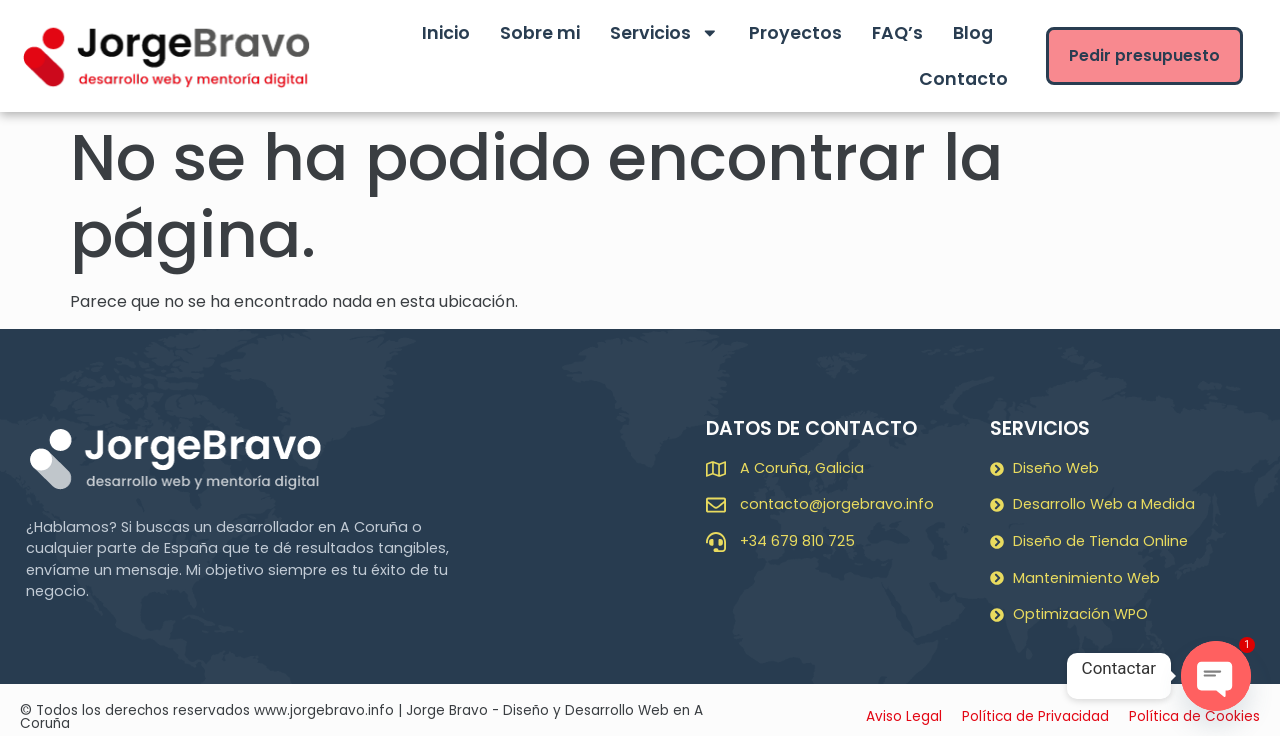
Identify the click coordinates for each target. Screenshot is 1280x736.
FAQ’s (897, 33)
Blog (973, 33)
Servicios (664, 33)
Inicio (446, 33)
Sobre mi (540, 33)
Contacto (963, 79)
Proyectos (795, 33)
